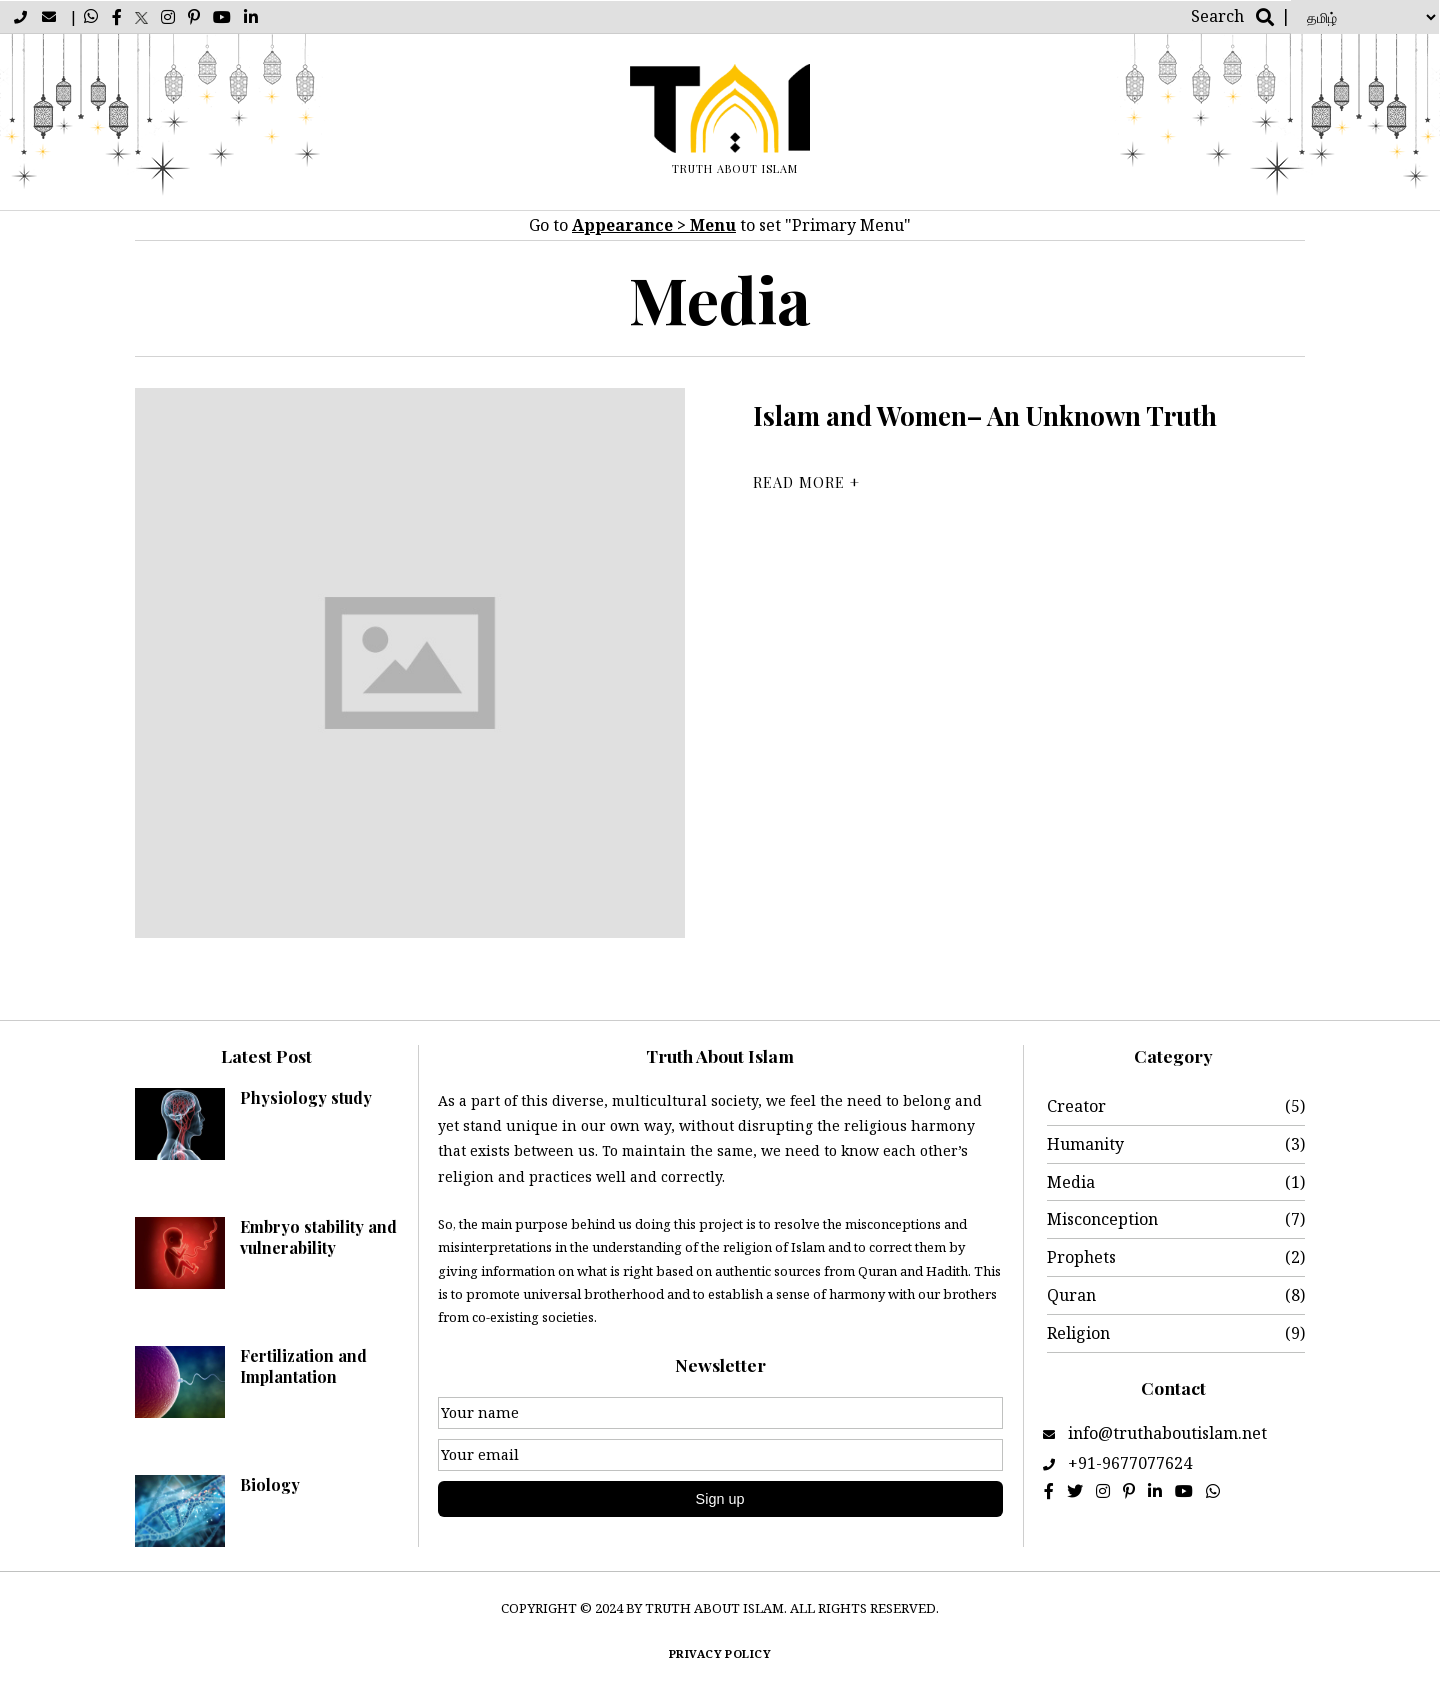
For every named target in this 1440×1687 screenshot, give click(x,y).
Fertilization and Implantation (303, 1366)
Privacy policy (720, 1653)
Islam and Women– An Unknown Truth (985, 415)
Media (1071, 1182)
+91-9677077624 (1130, 1463)
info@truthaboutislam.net (1165, 1433)
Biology (270, 1484)
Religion (1078, 1333)
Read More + (806, 482)
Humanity (1085, 1144)
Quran (1071, 1295)
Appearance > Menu (654, 225)
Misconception (1102, 1219)
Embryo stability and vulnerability (318, 1237)
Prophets (1081, 1257)
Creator (1076, 1106)
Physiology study (306, 1097)
